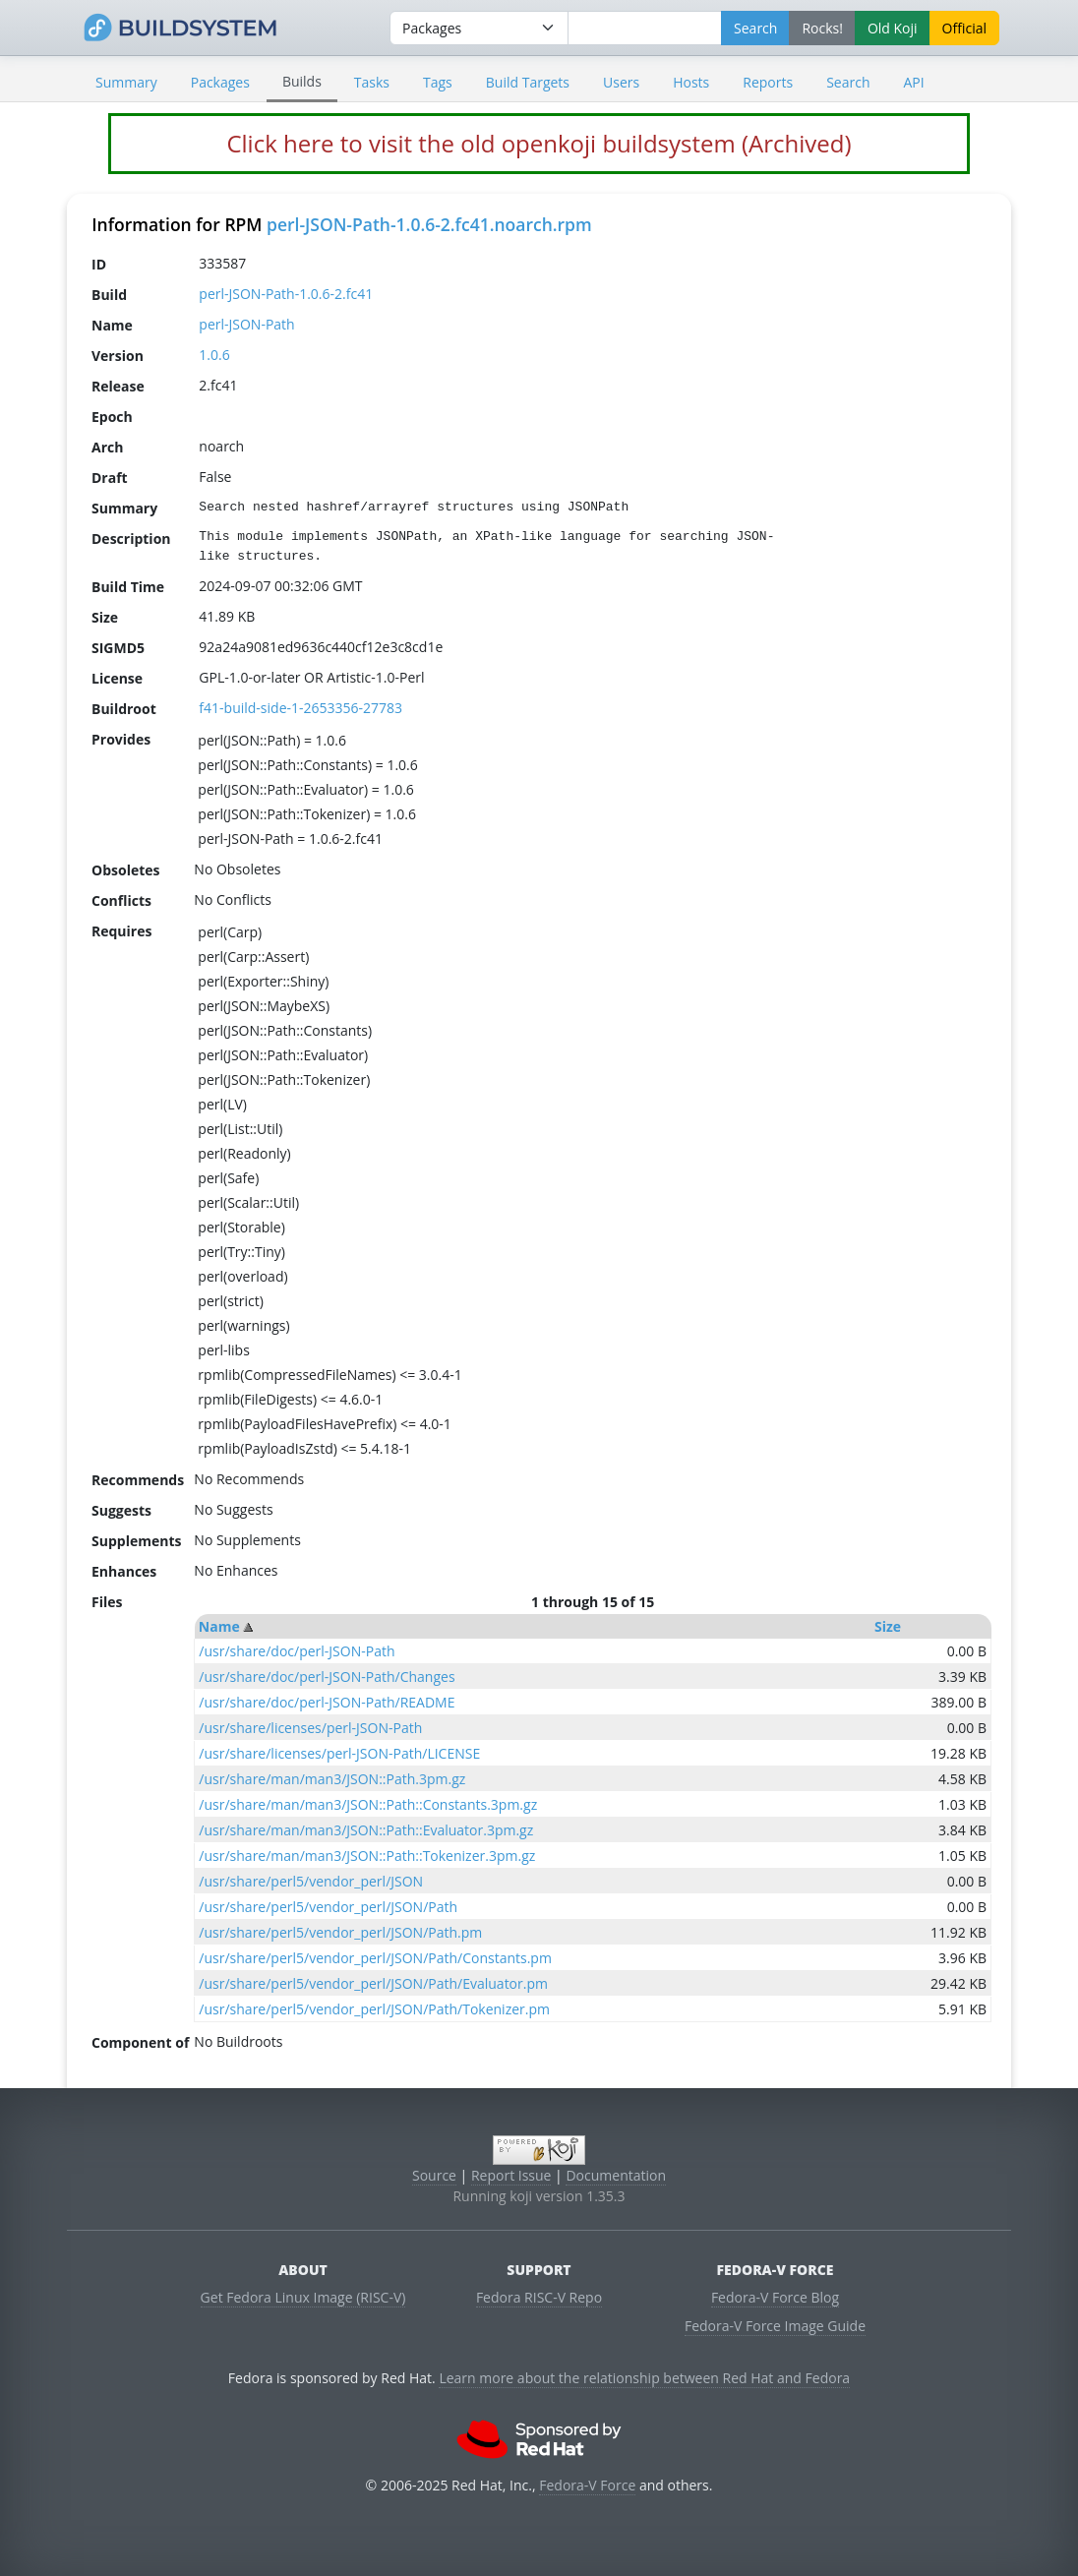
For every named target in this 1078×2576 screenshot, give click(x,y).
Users (621, 82)
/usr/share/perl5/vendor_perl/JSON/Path (328, 1906)
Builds (302, 81)
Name (219, 1626)
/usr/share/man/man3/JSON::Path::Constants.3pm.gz (368, 1804)
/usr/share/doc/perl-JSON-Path (296, 1651)
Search (847, 82)
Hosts (691, 82)
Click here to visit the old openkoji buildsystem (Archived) (538, 143)
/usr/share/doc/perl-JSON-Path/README (326, 1702)
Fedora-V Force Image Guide (775, 2325)
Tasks (371, 82)
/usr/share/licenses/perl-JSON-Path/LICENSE (339, 1753)
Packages (220, 82)
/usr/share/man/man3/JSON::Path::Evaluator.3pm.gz (366, 1830)
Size (887, 1626)
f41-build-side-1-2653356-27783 (300, 707)
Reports (768, 82)
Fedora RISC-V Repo (539, 2297)
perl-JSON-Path (246, 324)
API (913, 82)
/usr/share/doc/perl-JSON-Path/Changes (326, 1676)
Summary (126, 82)
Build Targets (527, 82)
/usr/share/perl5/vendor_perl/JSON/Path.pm (340, 1932)
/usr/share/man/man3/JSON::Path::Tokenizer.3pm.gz (367, 1855)
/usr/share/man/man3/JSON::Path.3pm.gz (332, 1778)
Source (434, 2175)
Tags (437, 82)
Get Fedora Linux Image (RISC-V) (303, 2297)
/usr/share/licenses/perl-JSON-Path (310, 1727)
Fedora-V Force (587, 2485)
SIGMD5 (118, 646)
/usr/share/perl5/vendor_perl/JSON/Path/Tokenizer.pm (374, 2009)
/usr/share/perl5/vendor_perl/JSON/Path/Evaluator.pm (373, 1983)
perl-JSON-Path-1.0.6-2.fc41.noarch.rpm (429, 224)
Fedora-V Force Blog (775, 2297)
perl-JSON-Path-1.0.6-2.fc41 (286, 293)
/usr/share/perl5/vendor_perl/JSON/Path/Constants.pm (375, 1957)
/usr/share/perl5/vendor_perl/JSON (311, 1881)
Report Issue (511, 2175)
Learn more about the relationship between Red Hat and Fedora (644, 2377)
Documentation (616, 2175)
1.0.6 (214, 354)
